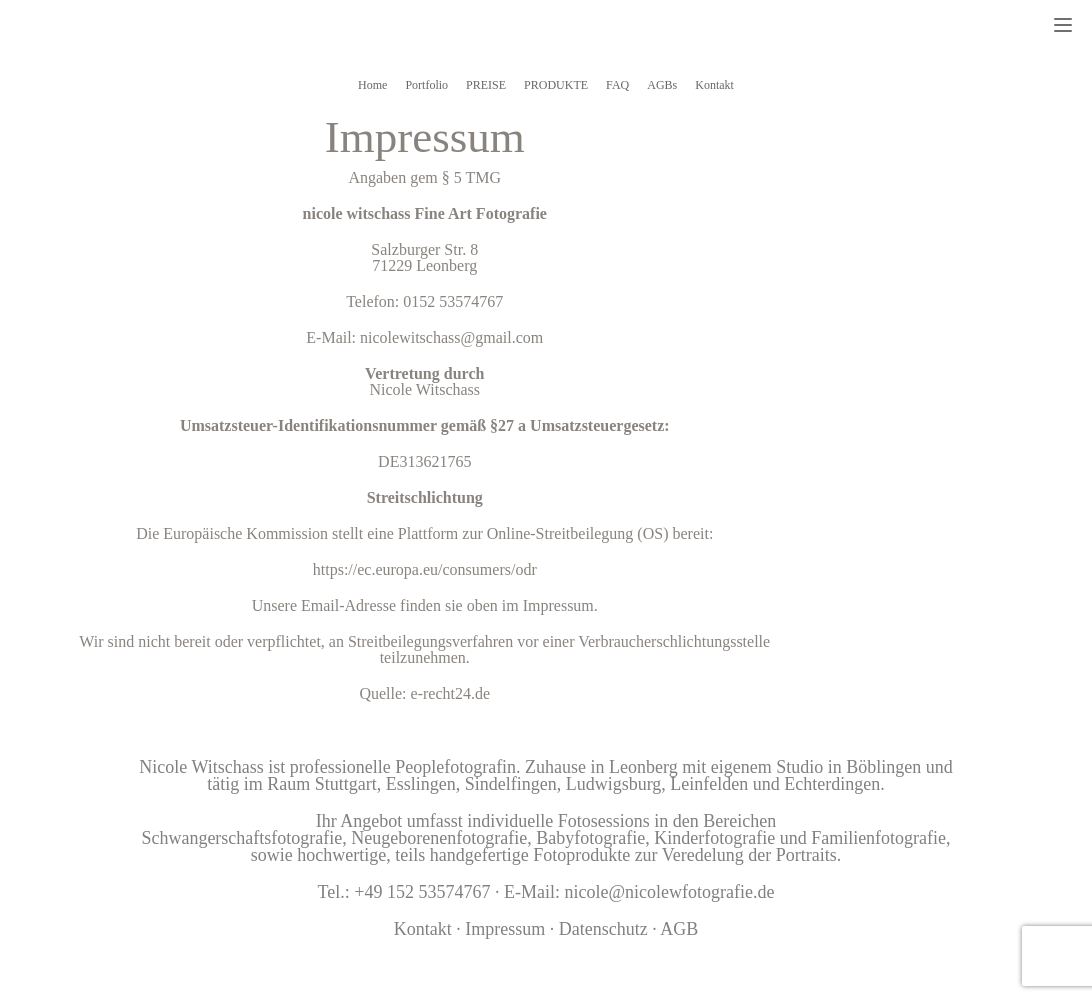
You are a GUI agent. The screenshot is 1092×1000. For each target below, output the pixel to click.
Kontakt (423, 929)
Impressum (507, 929)
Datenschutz (603, 929)
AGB (679, 929)
